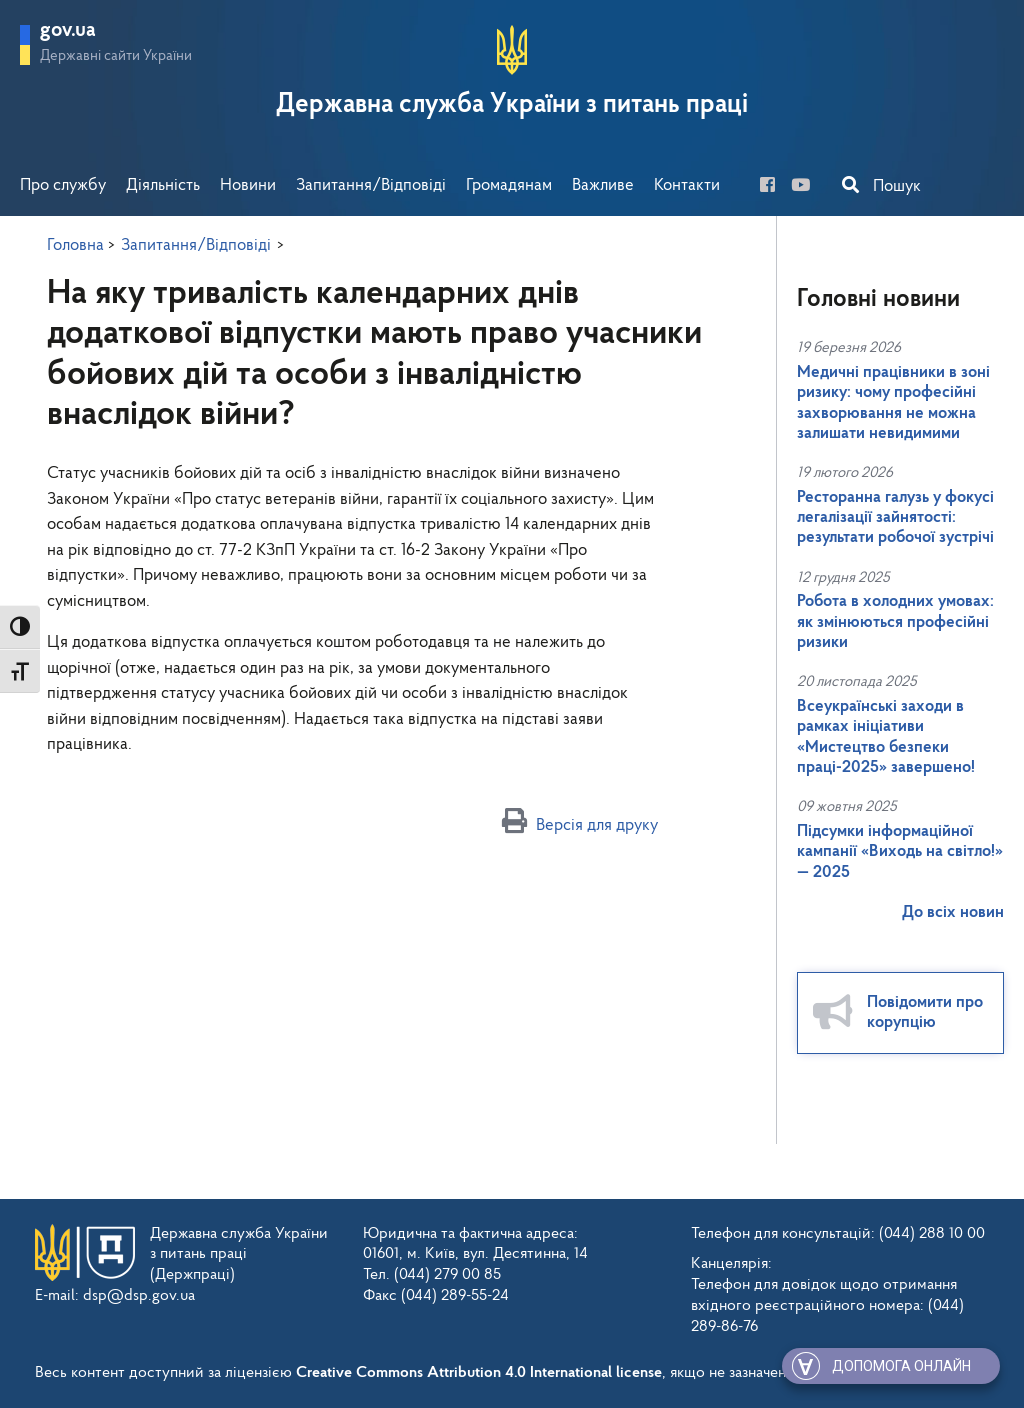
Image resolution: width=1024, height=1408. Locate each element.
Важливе (603, 185)
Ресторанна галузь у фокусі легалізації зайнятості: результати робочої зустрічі (895, 518)
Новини (248, 185)
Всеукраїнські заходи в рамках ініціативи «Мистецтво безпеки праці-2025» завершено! (886, 737)
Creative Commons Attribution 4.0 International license (479, 1373)
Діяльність (163, 185)
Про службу (63, 185)
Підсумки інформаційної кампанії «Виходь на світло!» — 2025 (900, 852)
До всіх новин (953, 912)
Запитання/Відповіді (371, 185)
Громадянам (509, 185)
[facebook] (773, 186)
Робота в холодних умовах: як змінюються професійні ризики (895, 622)
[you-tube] (806, 186)
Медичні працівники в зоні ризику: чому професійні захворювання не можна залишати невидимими (893, 403)
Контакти (687, 185)
